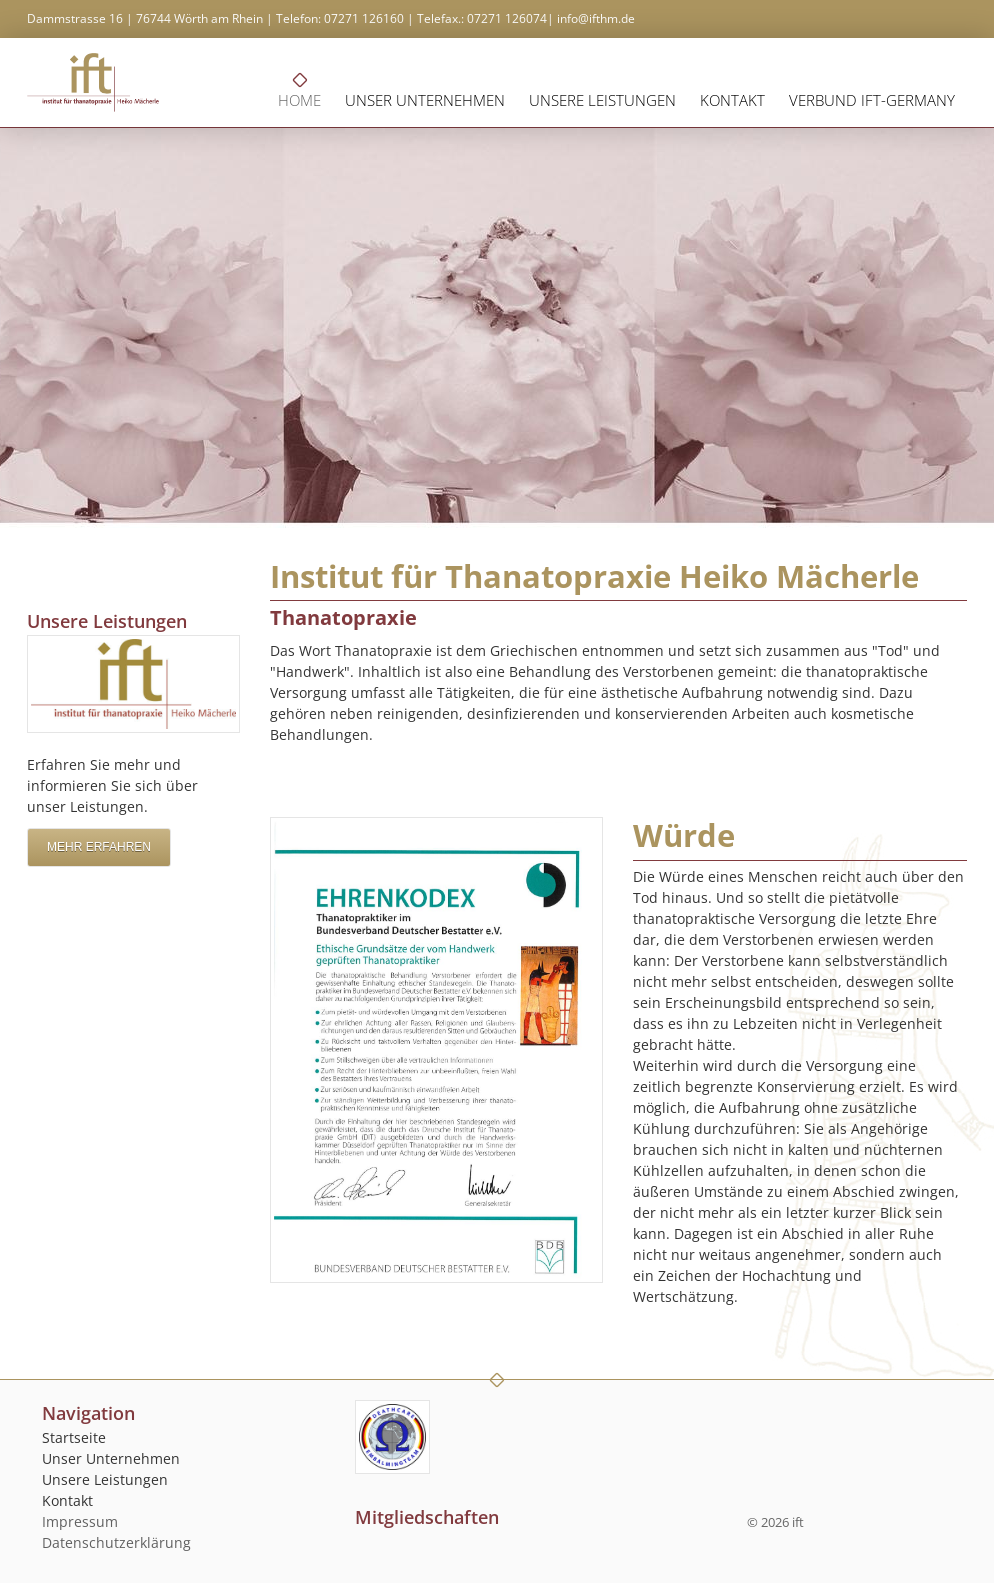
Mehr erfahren (99, 847)
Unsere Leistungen (602, 100)
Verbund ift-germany (872, 100)
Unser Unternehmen (425, 100)
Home (299, 100)
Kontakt (732, 100)
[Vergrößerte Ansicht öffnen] (437, 1050)
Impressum (80, 1521)
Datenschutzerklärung (116, 1542)
